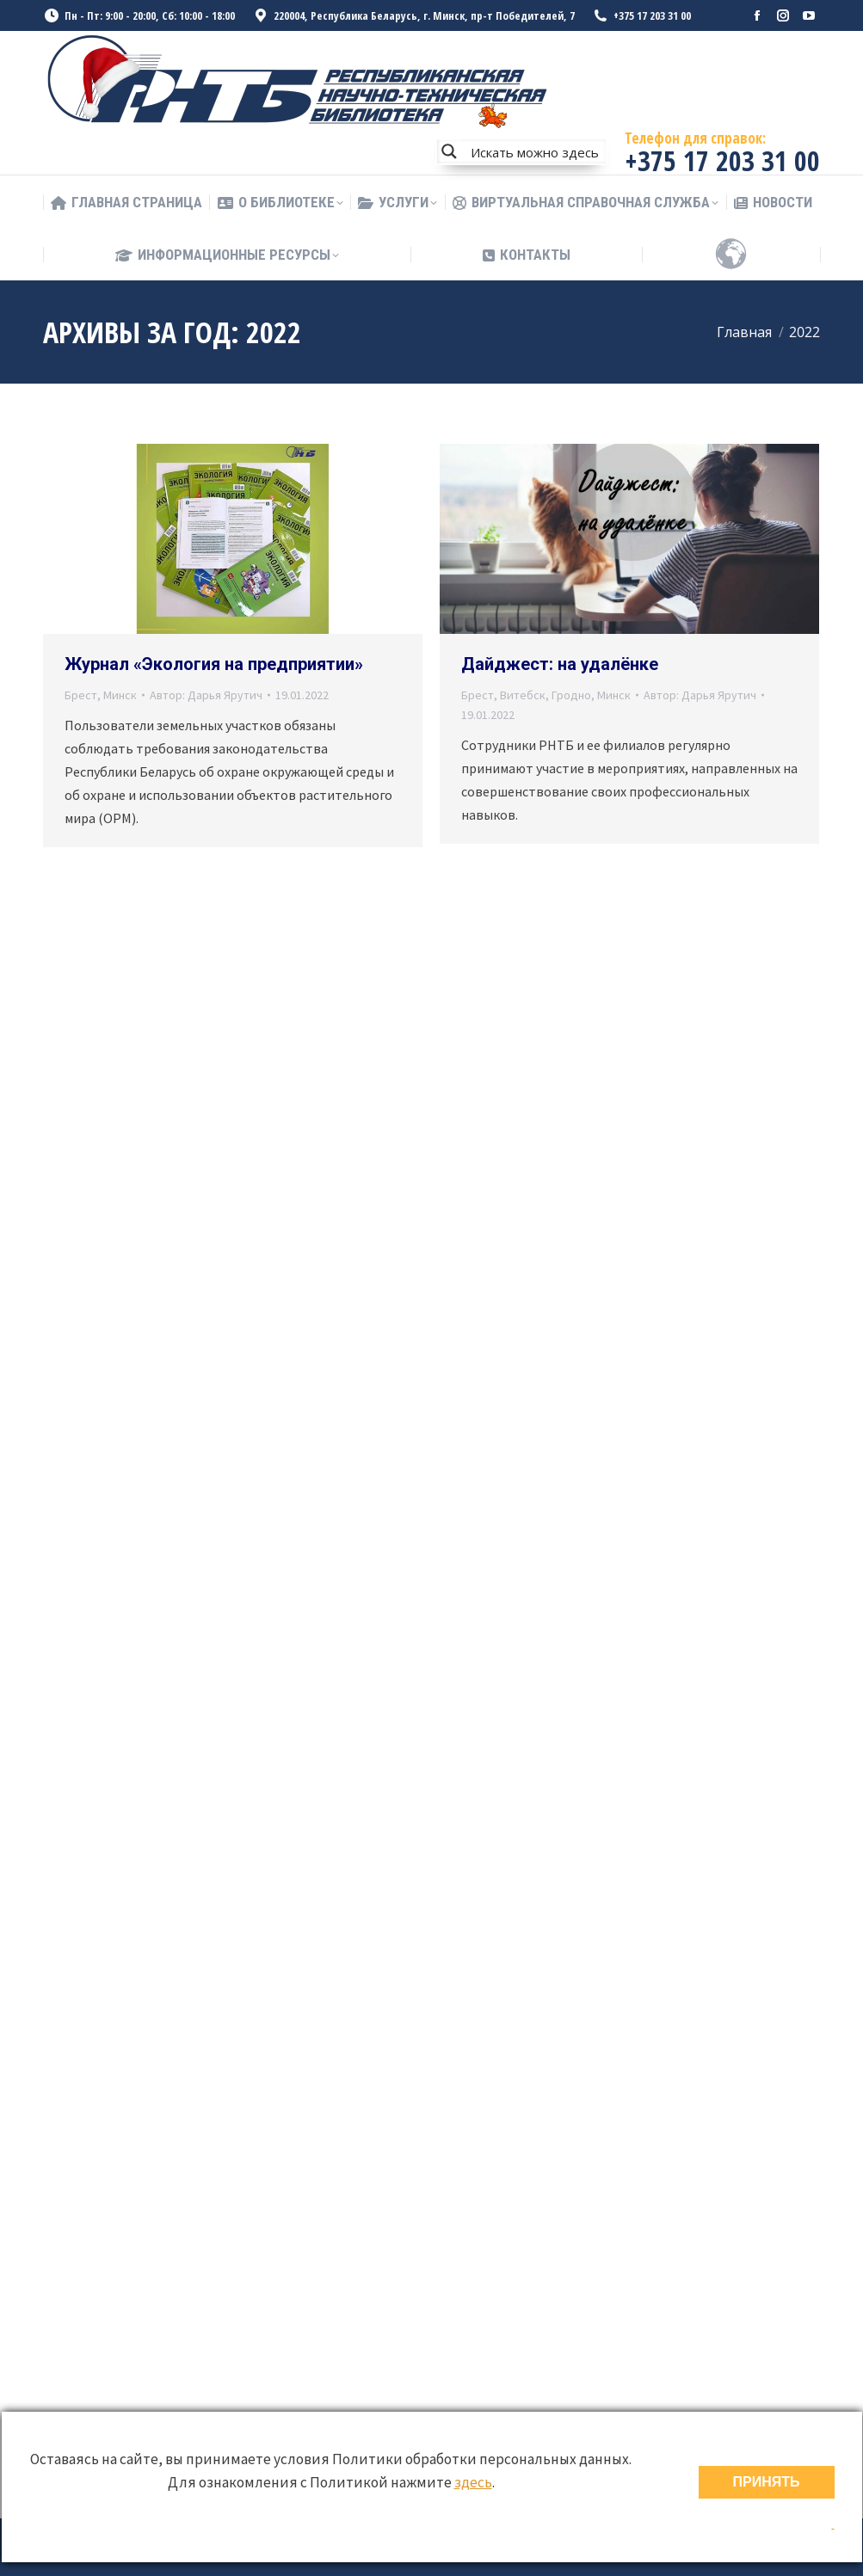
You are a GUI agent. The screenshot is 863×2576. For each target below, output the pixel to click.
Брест (81, 695)
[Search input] (534, 151)
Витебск (523, 695)
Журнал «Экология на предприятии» (214, 664)
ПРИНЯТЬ (766, 2482)
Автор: (206, 695)
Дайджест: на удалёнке (559, 664)
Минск (120, 695)
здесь (473, 2482)
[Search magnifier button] (449, 151)
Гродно (571, 695)
